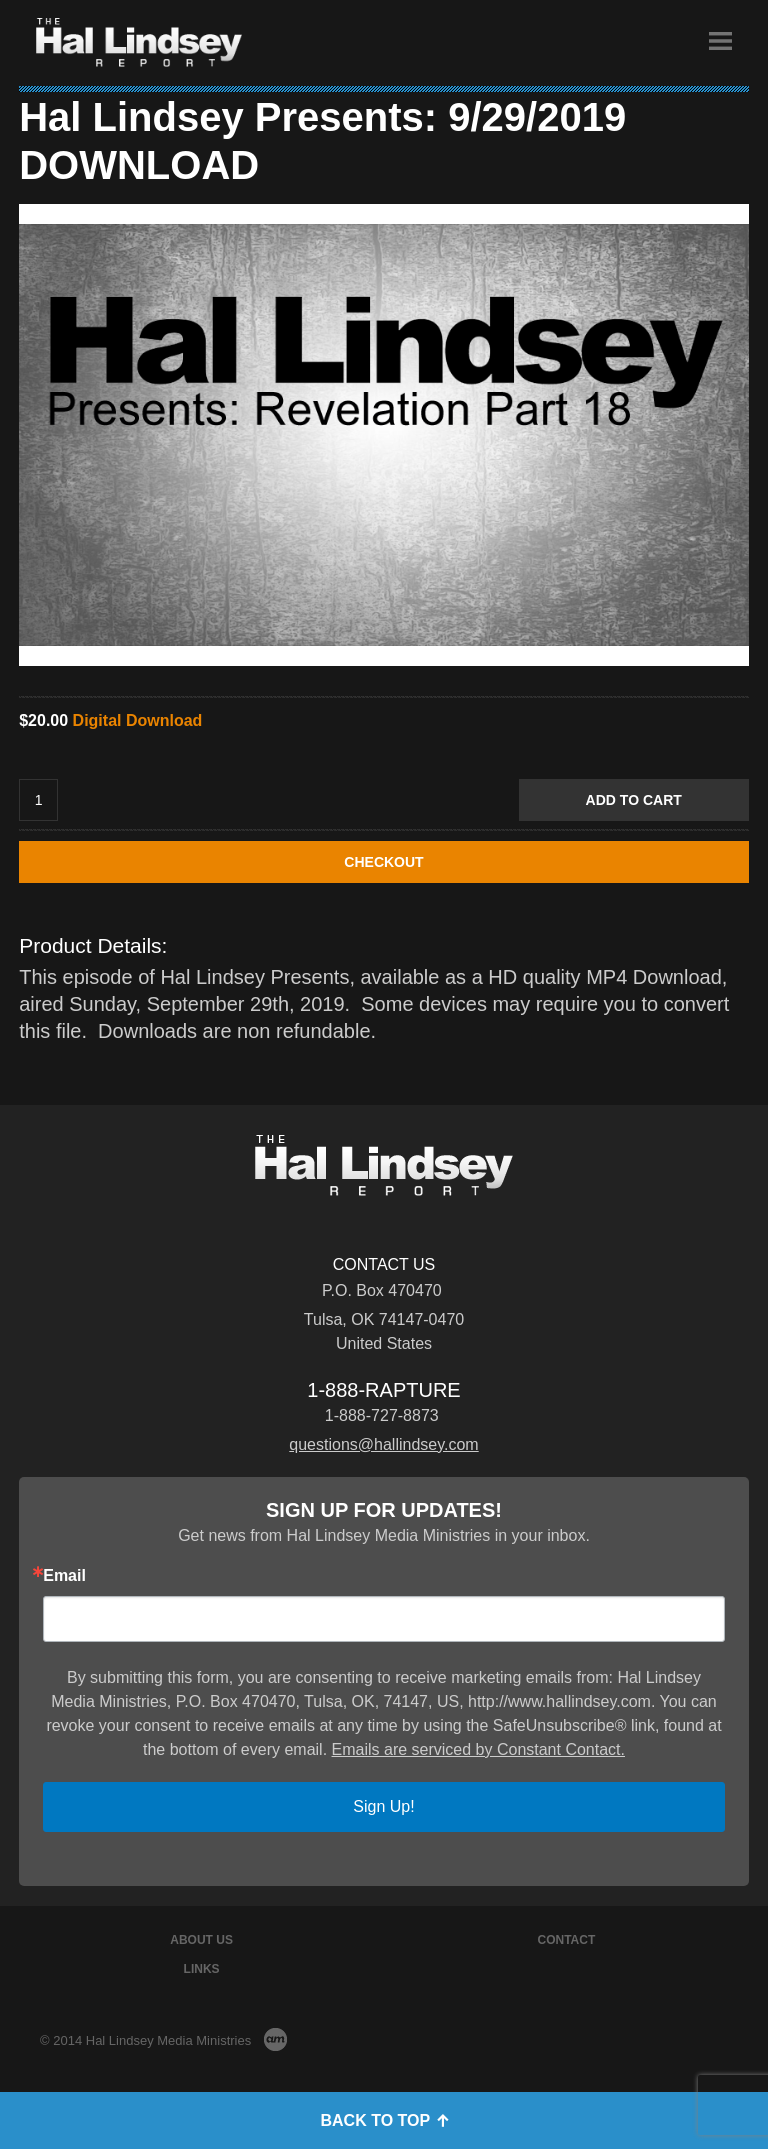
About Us (201, 1940)
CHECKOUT (383, 862)
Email (64, 1576)
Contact (567, 1940)
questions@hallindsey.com (383, 1444)
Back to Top (383, 2120)
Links (202, 1969)
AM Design (275, 2039)
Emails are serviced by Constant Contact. (478, 1749)
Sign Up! (383, 1806)
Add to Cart (634, 800)
